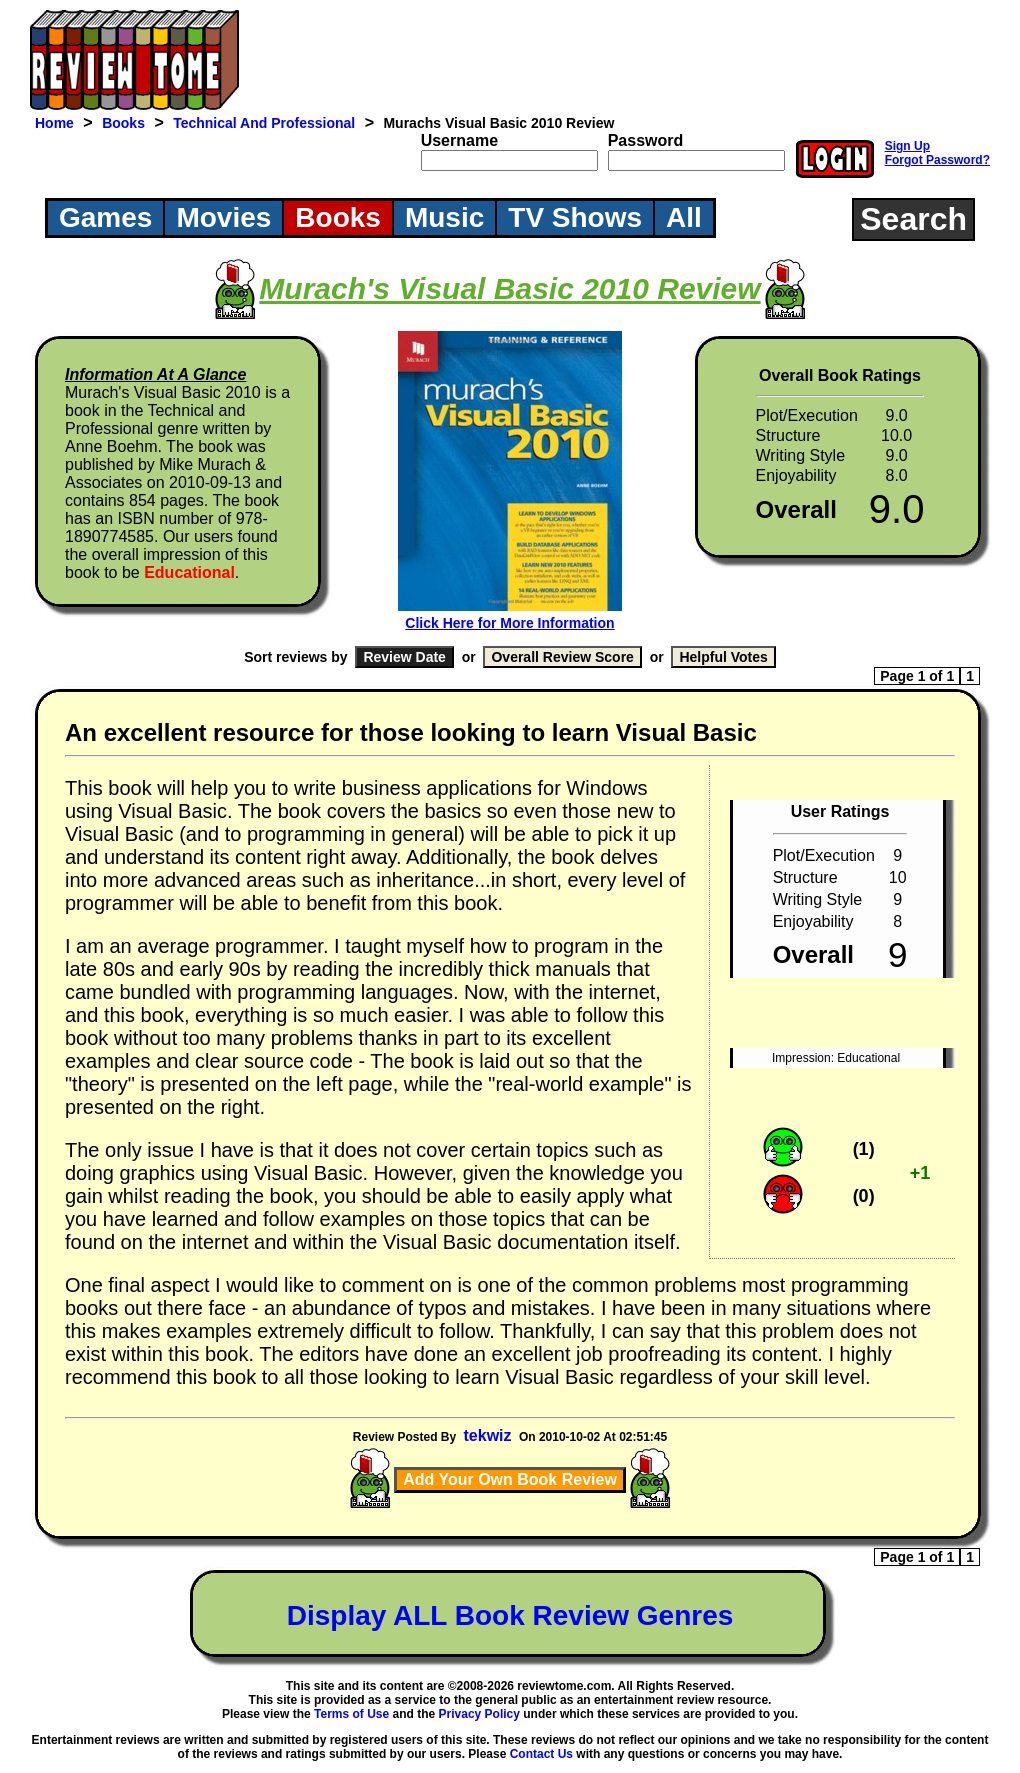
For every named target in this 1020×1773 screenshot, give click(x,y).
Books (123, 123)
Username (459, 140)
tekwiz (488, 1435)
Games (105, 217)
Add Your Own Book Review (510, 1479)
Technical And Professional (264, 123)
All (684, 217)
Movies (223, 217)
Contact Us (541, 1754)
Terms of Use (351, 1714)
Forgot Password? (937, 160)
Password (646, 140)
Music (444, 217)
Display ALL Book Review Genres (510, 1615)
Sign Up (907, 146)
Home (54, 123)
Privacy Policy (479, 1714)
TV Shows (575, 217)
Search (913, 219)
